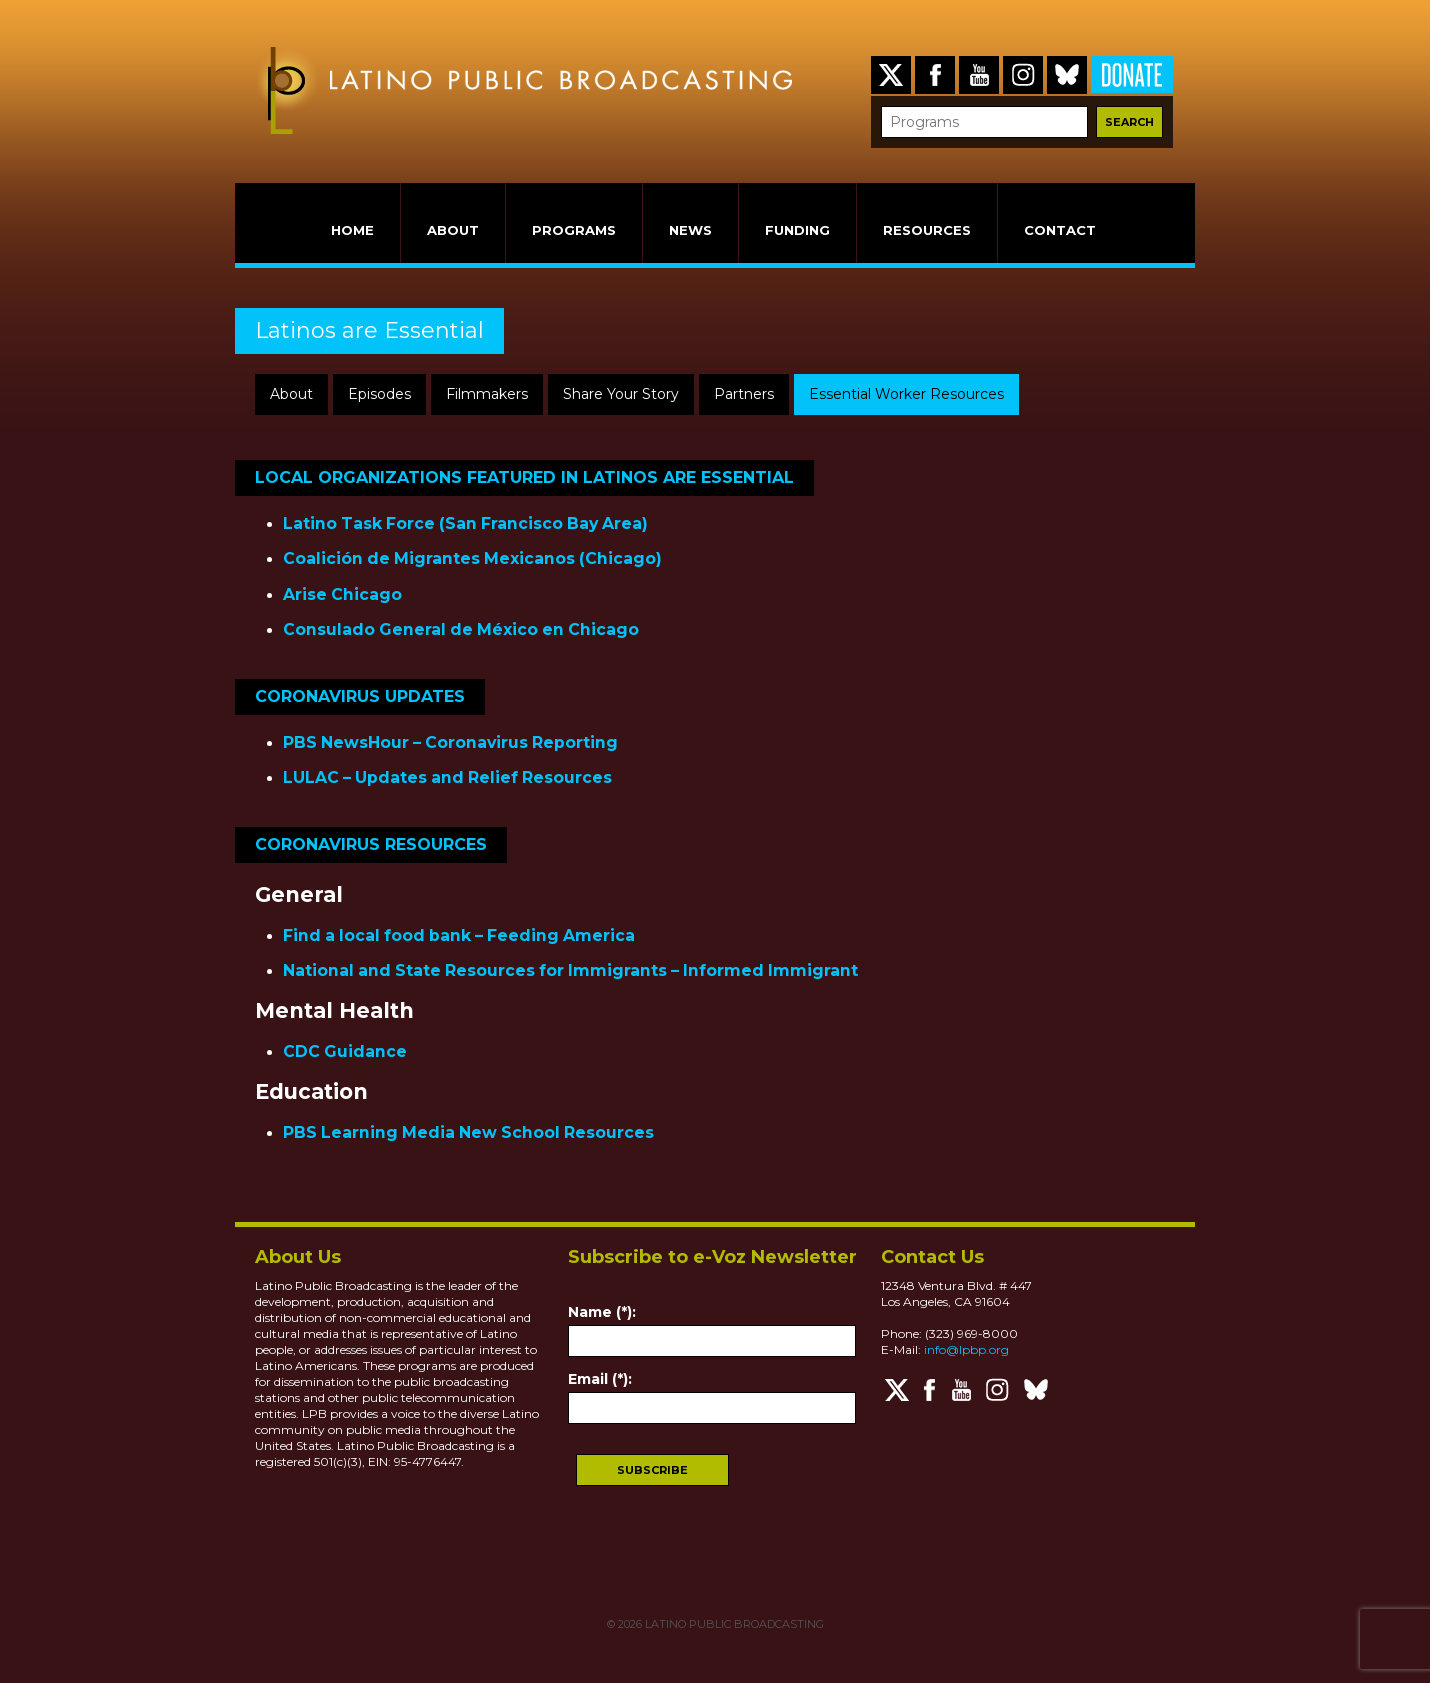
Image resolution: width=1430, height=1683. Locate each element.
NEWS (690, 230)
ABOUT (453, 230)
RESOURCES (927, 230)
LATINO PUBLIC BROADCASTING (733, 1624)
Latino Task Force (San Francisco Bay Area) (465, 523)
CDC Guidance (345, 1051)
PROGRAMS (574, 230)
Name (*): (602, 1312)
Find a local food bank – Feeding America (459, 935)
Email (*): (600, 1379)
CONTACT (1060, 230)
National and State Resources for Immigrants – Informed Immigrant (570, 970)
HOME (352, 230)
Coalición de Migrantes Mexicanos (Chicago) (472, 558)
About (291, 394)
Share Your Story (621, 394)
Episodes (379, 394)
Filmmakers (487, 394)
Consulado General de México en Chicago (461, 629)
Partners (744, 394)
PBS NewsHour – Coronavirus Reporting (450, 742)
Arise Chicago (342, 594)
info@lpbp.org (966, 1349)
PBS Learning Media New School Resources (468, 1132)
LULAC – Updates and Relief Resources (447, 777)
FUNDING (797, 230)
